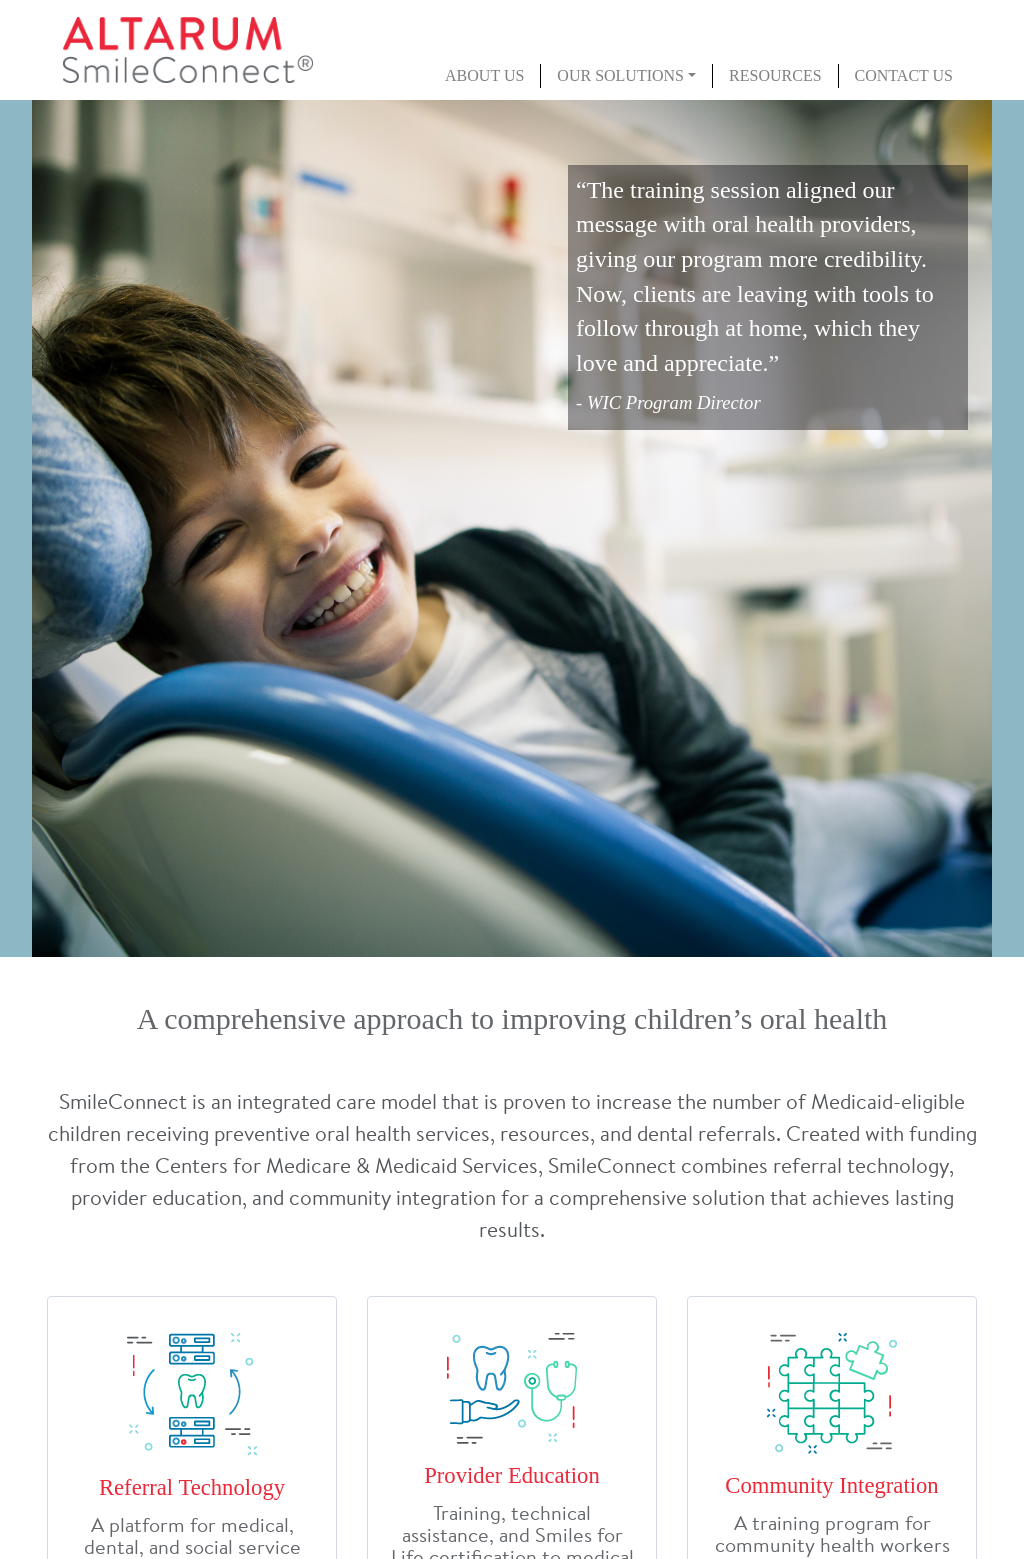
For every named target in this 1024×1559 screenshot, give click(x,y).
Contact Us (904, 75)
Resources (775, 75)
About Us (484, 75)
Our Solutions (620, 75)
